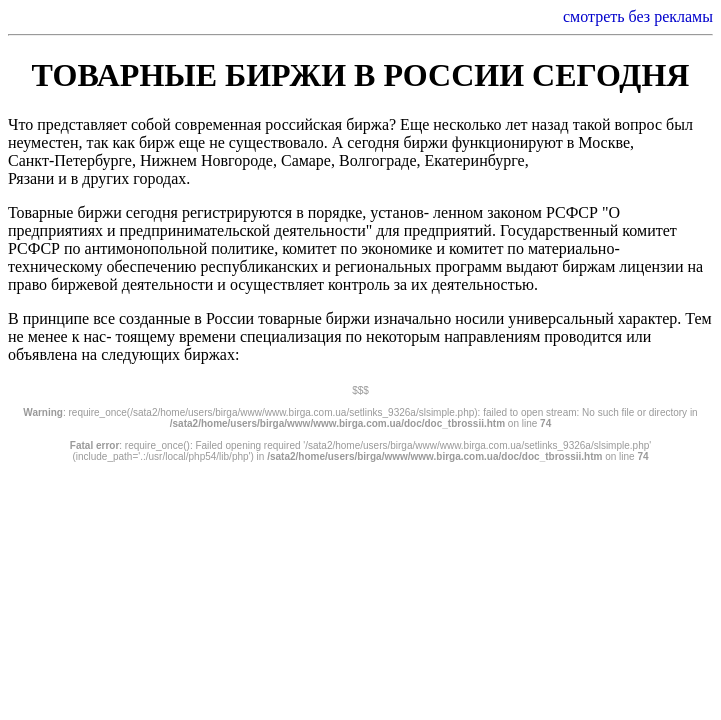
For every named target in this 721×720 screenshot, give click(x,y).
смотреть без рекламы (638, 16)
